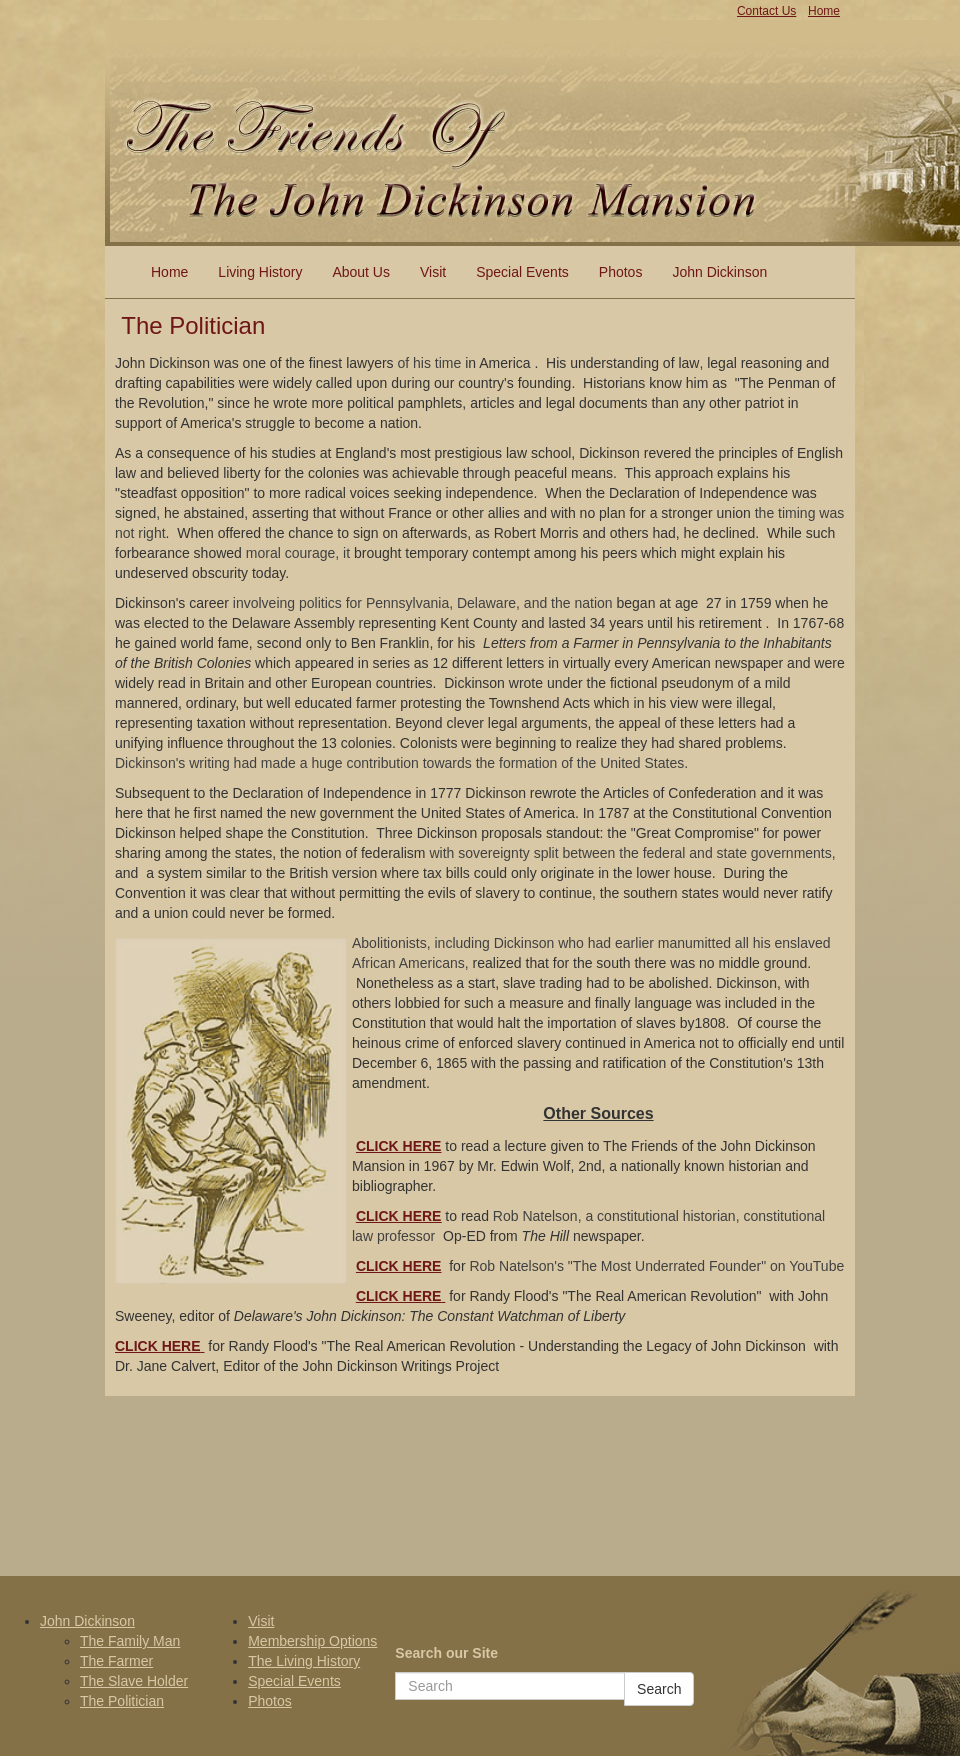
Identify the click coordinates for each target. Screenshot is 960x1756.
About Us (361, 272)
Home (169, 272)
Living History (260, 272)
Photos (621, 272)
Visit (433, 272)
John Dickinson (719, 272)
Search (659, 1689)
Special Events (522, 272)
